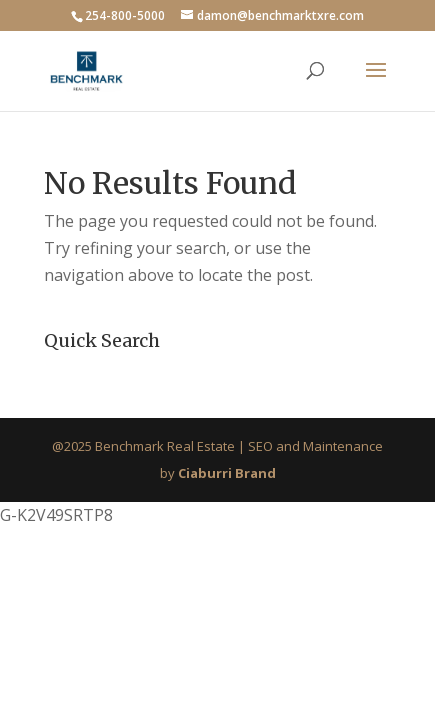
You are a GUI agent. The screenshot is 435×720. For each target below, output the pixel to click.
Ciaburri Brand (227, 473)
